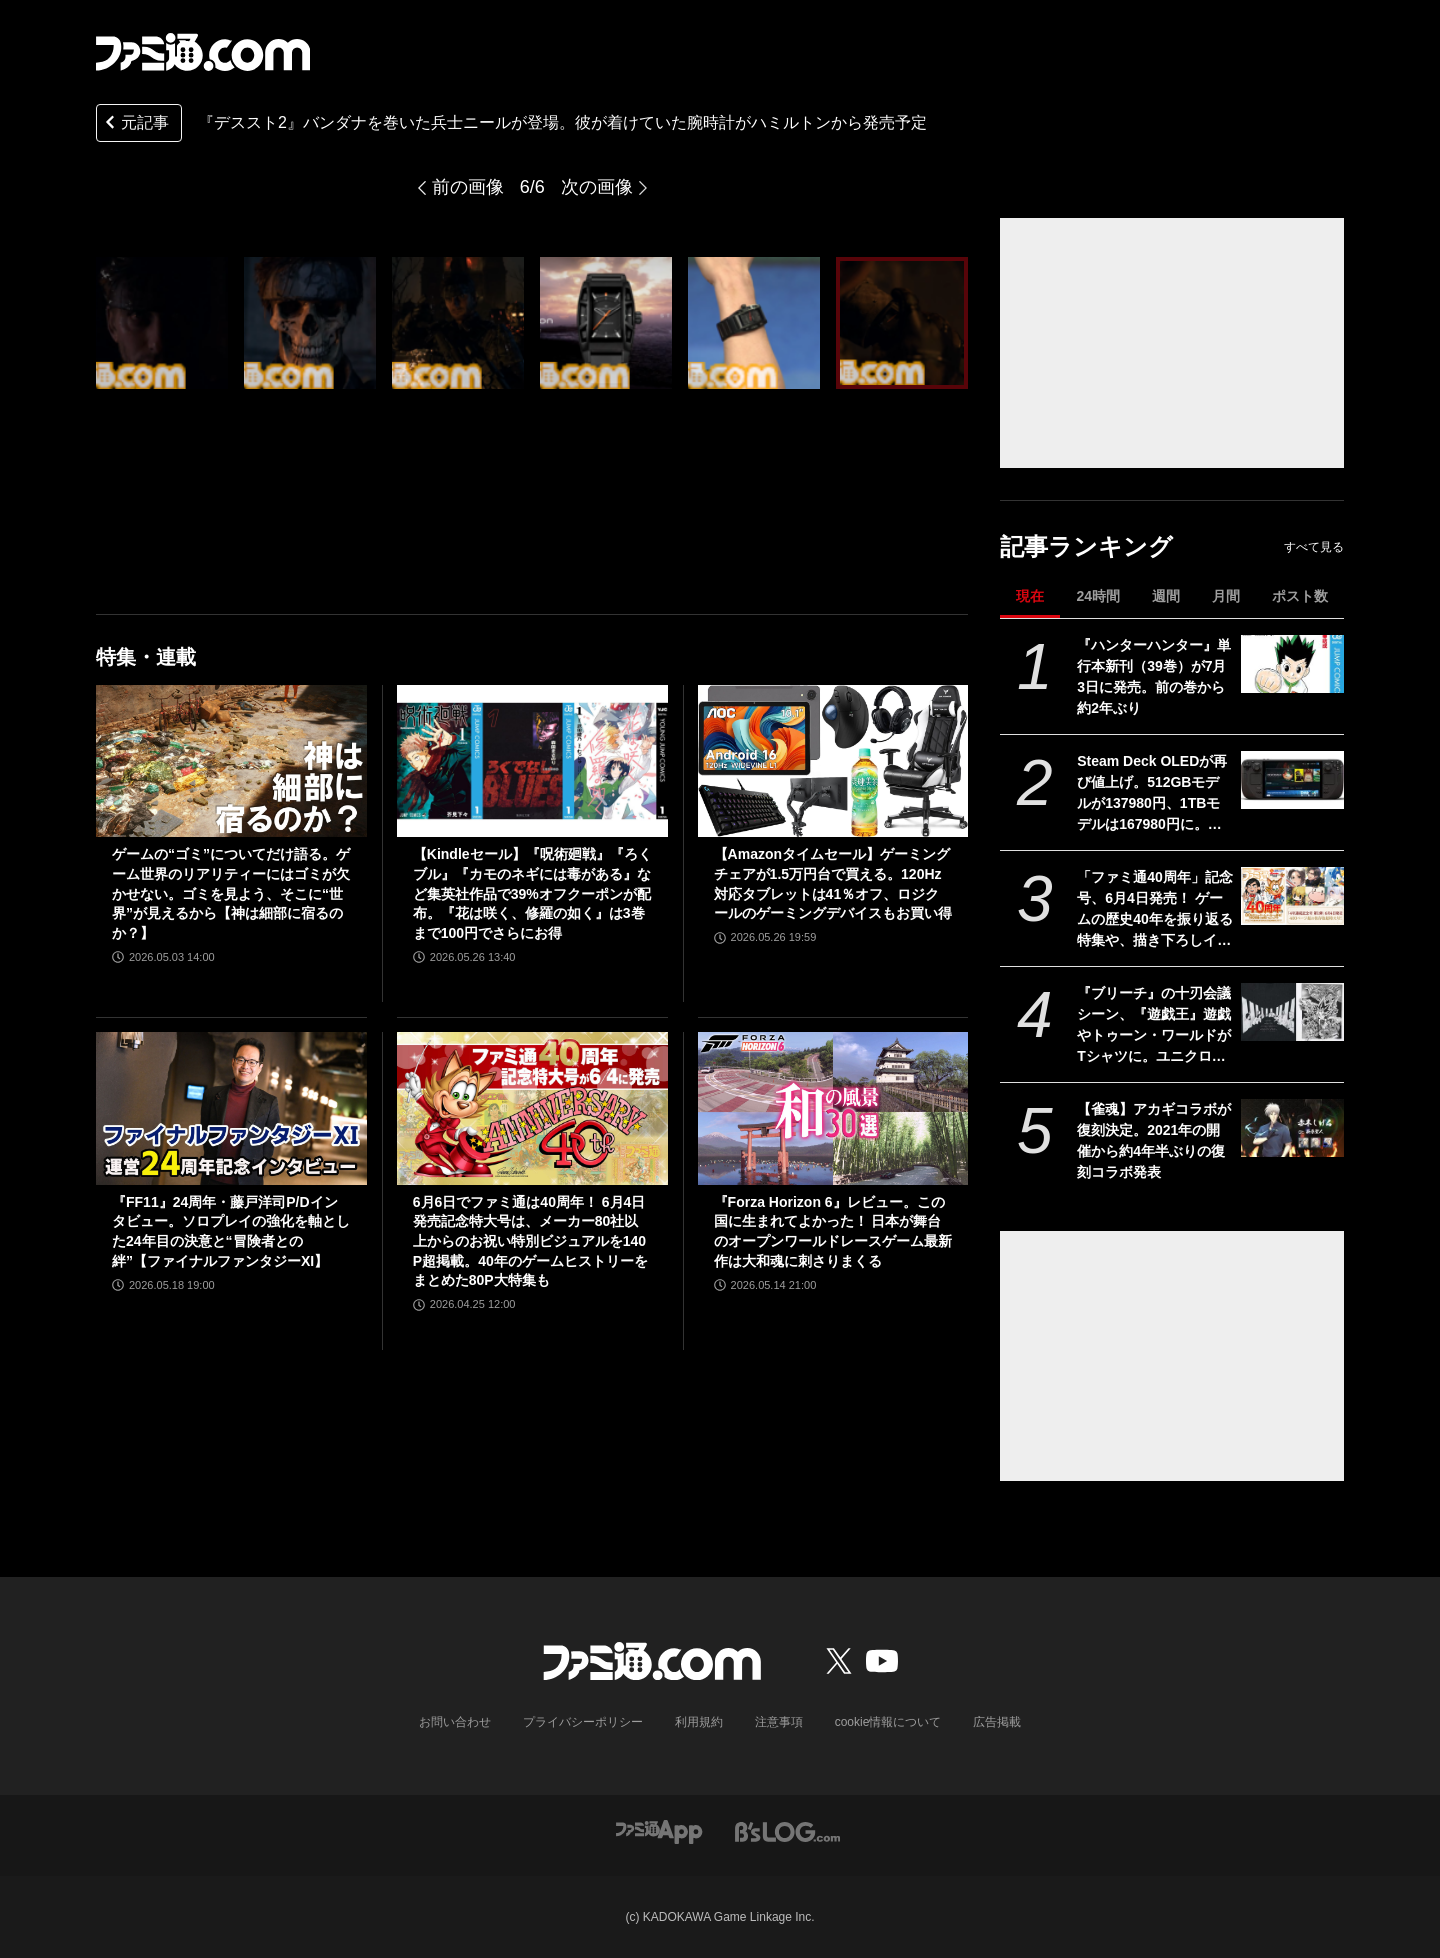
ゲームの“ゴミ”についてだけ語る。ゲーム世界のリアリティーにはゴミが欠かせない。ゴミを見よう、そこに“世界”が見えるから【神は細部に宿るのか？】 (231, 893)
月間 (1226, 596)
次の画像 (597, 187)
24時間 (1098, 596)
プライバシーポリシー (583, 1722)
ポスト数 (1300, 596)
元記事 (135, 124)
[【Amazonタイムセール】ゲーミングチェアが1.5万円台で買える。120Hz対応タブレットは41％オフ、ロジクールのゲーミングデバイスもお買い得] (833, 761)
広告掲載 (997, 1722)
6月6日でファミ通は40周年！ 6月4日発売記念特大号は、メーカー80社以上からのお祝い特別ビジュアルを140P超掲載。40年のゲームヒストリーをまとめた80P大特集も (530, 1241)
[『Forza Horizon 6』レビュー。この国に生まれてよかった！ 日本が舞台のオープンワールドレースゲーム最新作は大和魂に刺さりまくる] (833, 1108)
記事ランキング (1086, 546)
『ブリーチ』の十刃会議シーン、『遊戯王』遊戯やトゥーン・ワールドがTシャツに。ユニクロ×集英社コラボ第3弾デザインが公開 (1154, 1026)
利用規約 (699, 1722)
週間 (1166, 596)
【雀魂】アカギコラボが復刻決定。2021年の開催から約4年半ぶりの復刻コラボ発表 (1154, 1140)
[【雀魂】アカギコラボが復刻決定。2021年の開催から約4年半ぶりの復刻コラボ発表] (1292, 1128)
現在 (1030, 596)
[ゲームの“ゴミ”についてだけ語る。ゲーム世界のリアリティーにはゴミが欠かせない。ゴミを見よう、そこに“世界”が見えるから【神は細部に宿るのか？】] (231, 761)
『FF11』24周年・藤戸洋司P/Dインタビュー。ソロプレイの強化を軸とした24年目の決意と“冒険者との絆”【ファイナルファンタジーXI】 (231, 1231)
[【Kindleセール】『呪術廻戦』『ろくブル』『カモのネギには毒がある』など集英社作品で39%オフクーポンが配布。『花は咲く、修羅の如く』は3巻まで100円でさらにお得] (532, 761)
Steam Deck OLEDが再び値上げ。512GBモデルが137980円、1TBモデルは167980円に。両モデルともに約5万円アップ (1152, 794)
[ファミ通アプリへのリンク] (659, 1830)
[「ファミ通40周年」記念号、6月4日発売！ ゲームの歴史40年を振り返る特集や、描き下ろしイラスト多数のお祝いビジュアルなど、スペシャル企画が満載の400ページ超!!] (1292, 896)
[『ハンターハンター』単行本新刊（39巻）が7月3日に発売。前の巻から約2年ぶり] (1292, 664)
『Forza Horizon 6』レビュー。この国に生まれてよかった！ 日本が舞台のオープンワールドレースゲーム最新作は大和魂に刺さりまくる (833, 1231)
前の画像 (468, 187)
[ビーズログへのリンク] (787, 1830)
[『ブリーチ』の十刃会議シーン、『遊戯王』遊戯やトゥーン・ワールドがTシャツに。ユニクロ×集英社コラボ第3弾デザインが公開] (1292, 1012)
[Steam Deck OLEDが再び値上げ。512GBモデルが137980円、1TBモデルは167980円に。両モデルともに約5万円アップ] (1292, 780)
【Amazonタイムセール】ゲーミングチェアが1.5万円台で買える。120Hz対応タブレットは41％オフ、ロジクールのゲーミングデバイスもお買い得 (833, 883)
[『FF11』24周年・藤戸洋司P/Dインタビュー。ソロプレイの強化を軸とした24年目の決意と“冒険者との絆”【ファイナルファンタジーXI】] (231, 1108)
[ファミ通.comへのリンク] (203, 52)
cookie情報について (888, 1722)
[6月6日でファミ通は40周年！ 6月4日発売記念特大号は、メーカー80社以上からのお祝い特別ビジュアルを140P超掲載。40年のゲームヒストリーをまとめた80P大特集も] (532, 1108)
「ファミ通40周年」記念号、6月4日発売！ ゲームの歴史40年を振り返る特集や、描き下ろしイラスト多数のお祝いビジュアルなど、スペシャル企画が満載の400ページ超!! (1155, 910)
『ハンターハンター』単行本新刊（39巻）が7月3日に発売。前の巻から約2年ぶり (1154, 676)
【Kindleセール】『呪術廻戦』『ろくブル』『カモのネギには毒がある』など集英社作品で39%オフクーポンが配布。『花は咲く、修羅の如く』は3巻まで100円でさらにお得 (532, 893)
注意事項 (779, 1722)
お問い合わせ (455, 1722)
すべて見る (1314, 547)
